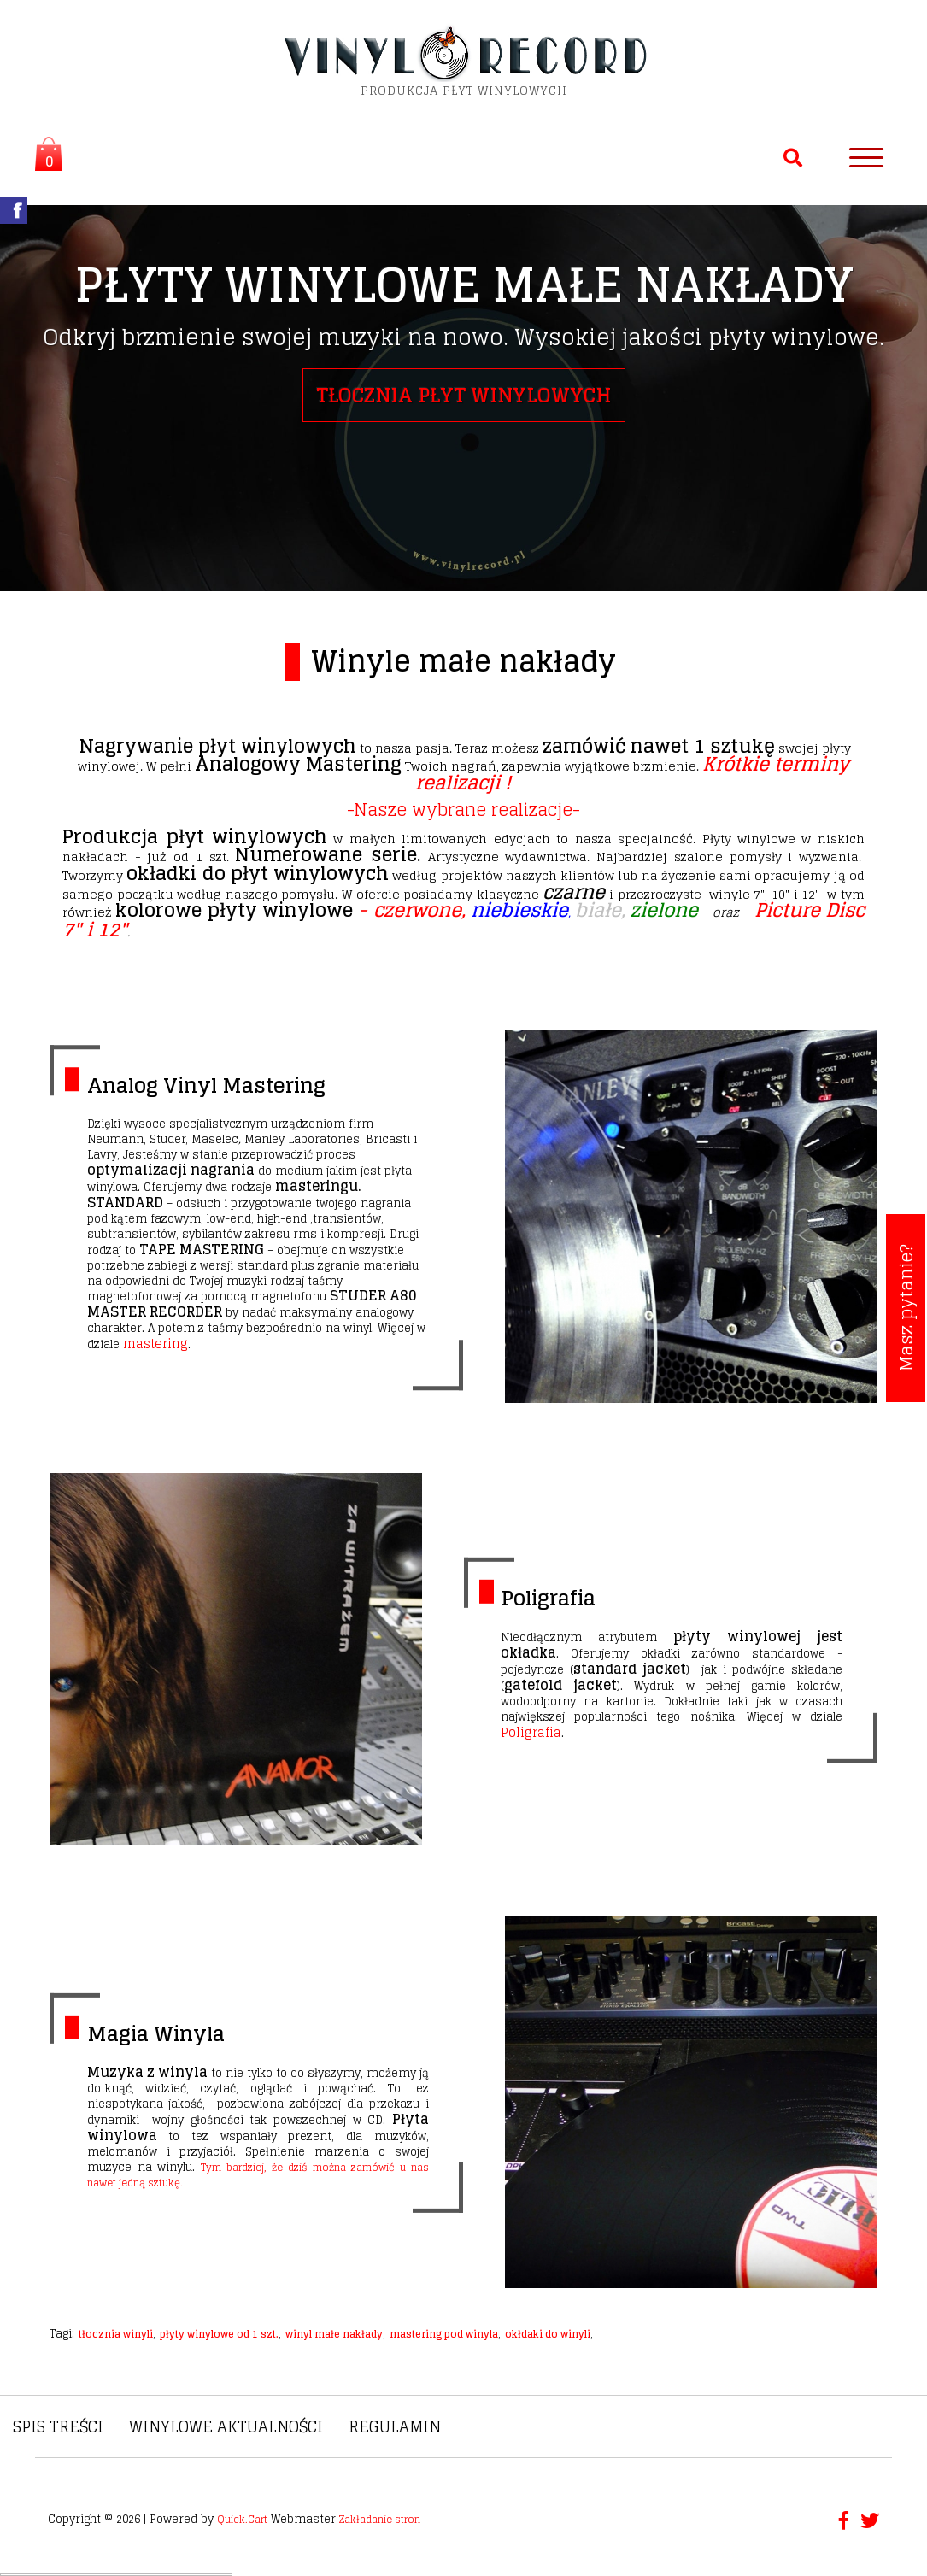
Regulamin (395, 2426)
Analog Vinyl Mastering (206, 1086)
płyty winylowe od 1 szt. (219, 2334)
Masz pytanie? (906, 1307)
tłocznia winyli (116, 2334)
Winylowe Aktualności (226, 2426)
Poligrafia (548, 1598)
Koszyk (43, 155)
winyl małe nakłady (334, 2334)
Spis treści (58, 2426)
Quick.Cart (242, 2519)
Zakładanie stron (379, 2519)
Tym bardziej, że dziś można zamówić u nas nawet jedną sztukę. (258, 2175)
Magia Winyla (156, 2034)
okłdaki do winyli (547, 2334)
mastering (155, 1344)
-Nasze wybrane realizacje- (463, 809)
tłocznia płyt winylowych (464, 395)
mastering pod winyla (444, 2334)
